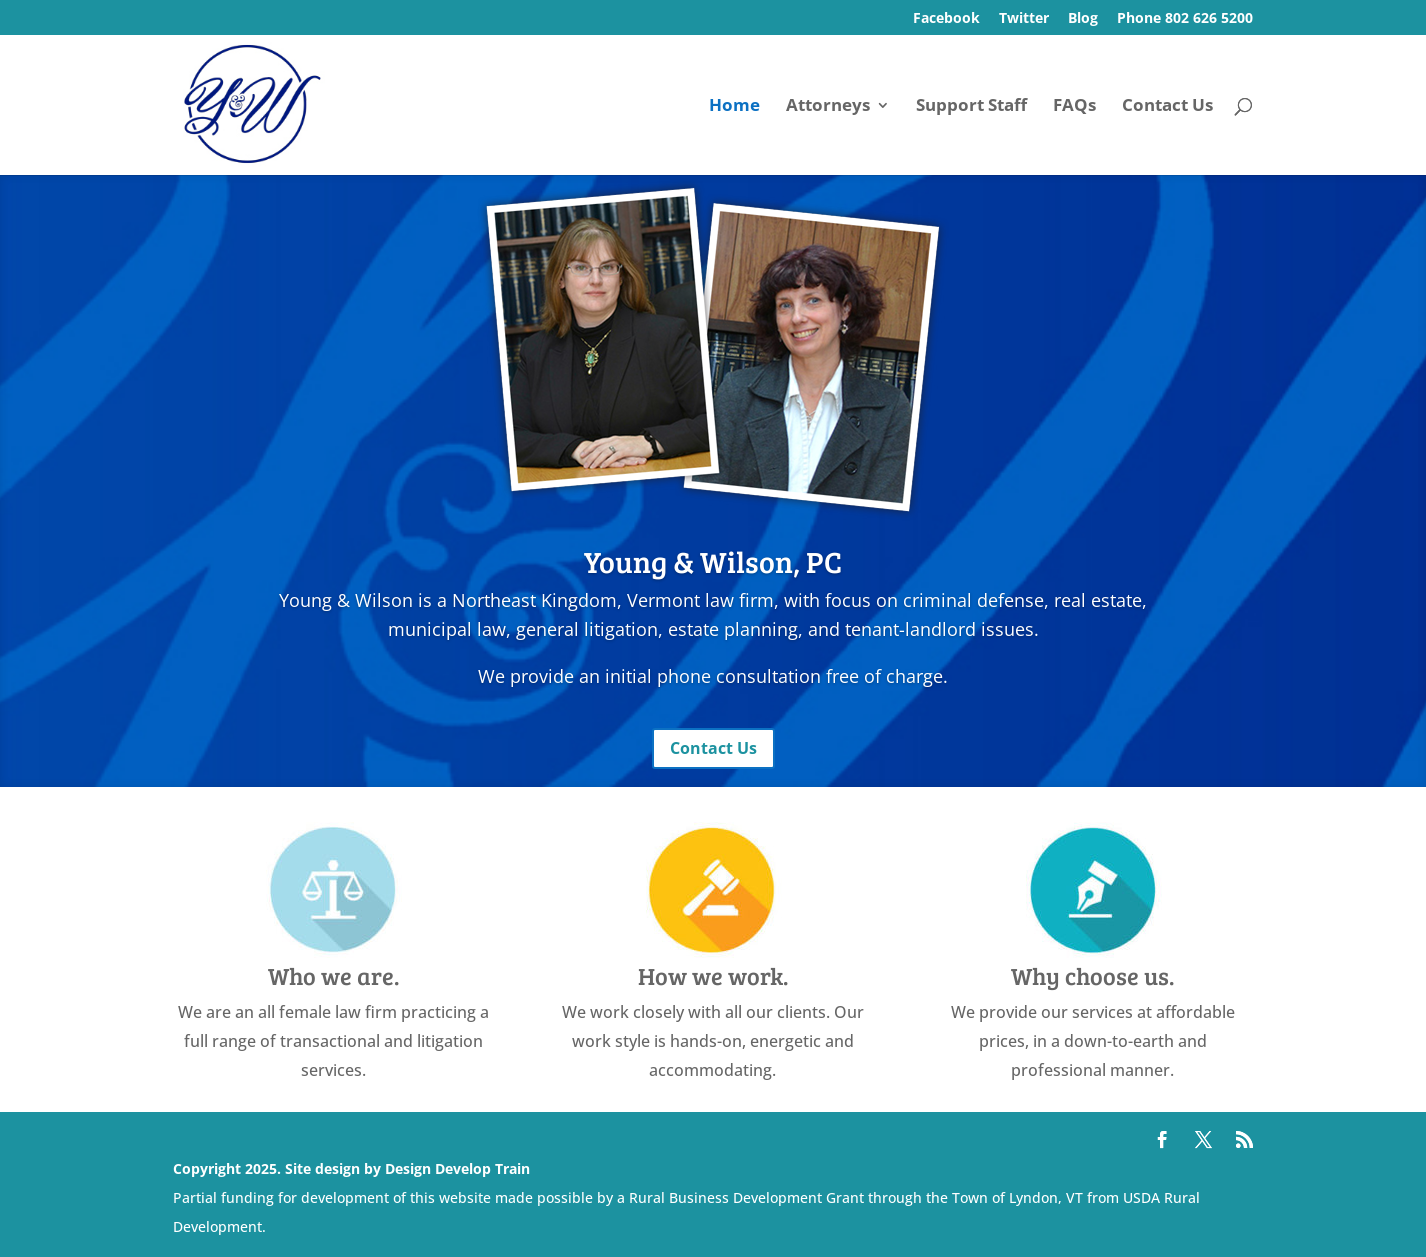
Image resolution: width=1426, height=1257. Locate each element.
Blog (1083, 19)
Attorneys (828, 107)
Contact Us (1167, 107)
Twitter (1024, 19)
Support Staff (971, 107)
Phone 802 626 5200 (1185, 19)
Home (734, 107)
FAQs (1074, 107)
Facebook (946, 19)
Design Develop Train (457, 1168)
